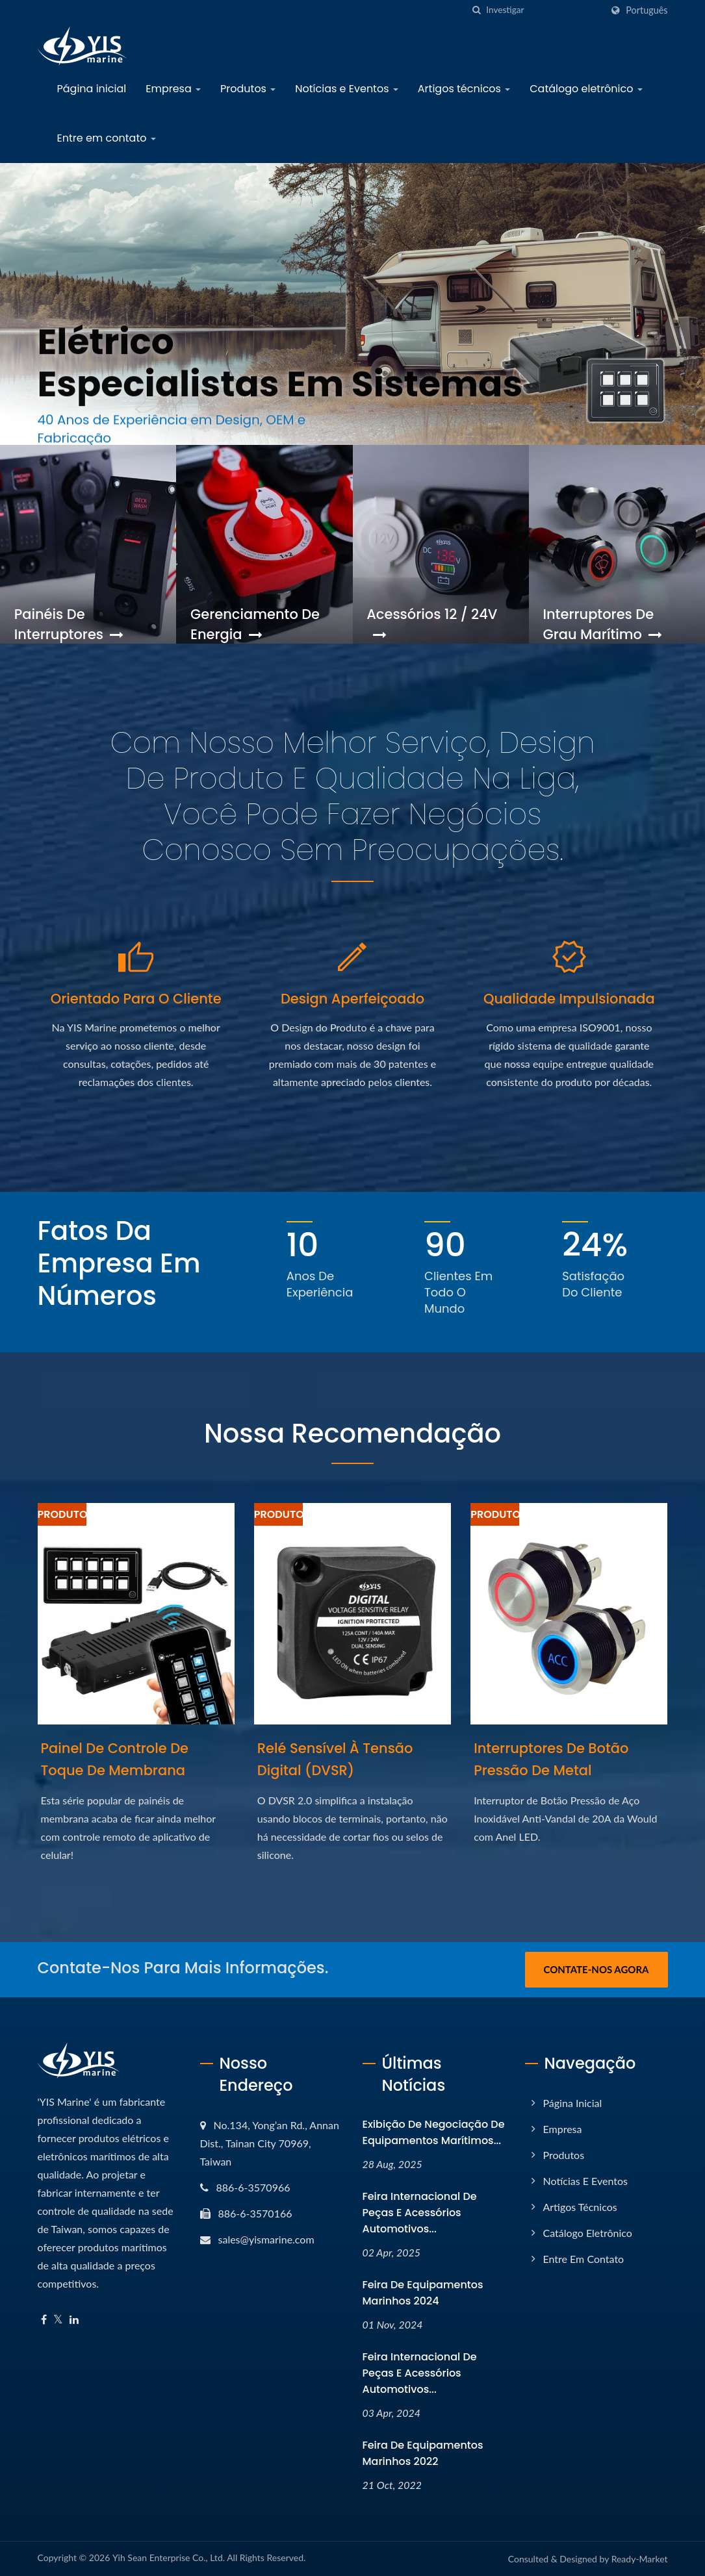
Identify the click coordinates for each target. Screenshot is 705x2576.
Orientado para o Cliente (136, 998)
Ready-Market (639, 2558)
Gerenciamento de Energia (255, 624)
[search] (476, 10)
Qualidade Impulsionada (569, 998)
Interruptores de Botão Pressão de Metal (551, 1759)
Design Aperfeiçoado (352, 998)
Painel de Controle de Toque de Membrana (115, 1759)
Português (646, 10)
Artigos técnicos (464, 88)
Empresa (173, 88)
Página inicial (92, 88)
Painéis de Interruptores (68, 624)
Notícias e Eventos (346, 88)
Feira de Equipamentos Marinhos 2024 (423, 2292)
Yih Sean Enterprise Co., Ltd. (168, 2557)
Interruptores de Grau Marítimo (602, 624)
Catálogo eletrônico (586, 88)
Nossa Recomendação (352, 1433)
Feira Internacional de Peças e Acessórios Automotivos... (420, 2212)
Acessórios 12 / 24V (431, 623)
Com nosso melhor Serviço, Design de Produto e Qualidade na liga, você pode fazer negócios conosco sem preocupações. (352, 796)
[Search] (544, 10)
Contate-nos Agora (595, 1969)
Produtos (248, 88)
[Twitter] (58, 2319)
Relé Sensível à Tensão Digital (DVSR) (335, 1759)
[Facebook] (44, 2319)
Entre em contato (106, 138)
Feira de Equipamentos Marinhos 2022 (423, 2453)
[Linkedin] (74, 2319)
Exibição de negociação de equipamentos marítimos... (434, 2132)
